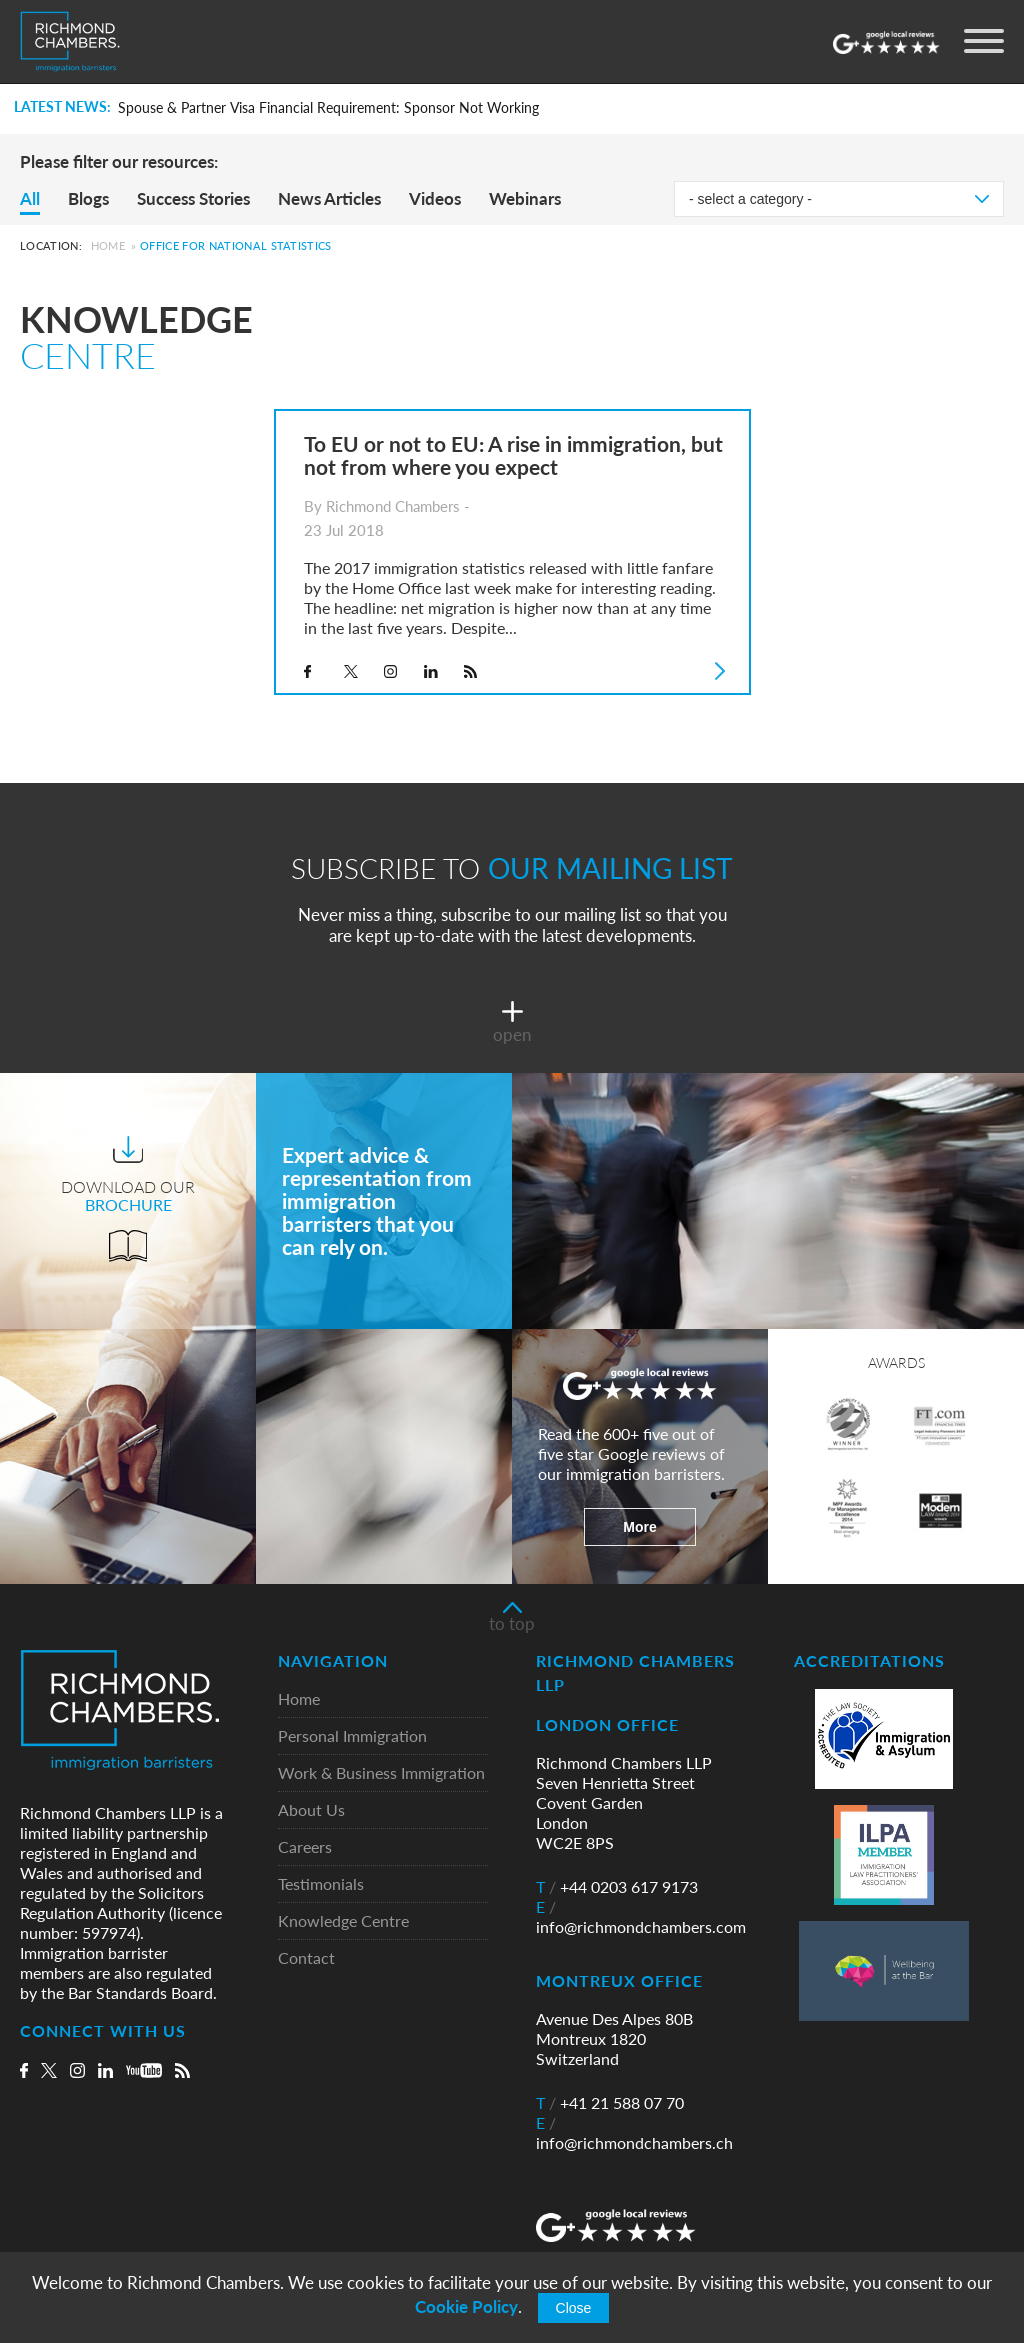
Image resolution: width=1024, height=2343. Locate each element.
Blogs (88, 198)
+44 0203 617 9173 (617, 1887)
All (30, 198)
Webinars (525, 198)
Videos (435, 198)
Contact (306, 1958)
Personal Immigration (352, 1736)
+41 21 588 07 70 (610, 2103)
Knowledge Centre (343, 1921)
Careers (305, 1847)
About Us (311, 1810)
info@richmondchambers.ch (634, 2133)
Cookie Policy (466, 2306)
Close (574, 2308)
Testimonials (321, 1884)
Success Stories (193, 198)
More (639, 1527)
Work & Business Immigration (381, 1773)
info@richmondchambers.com (641, 1917)
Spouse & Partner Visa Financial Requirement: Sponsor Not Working (328, 108)
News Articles (329, 198)
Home (108, 245)
